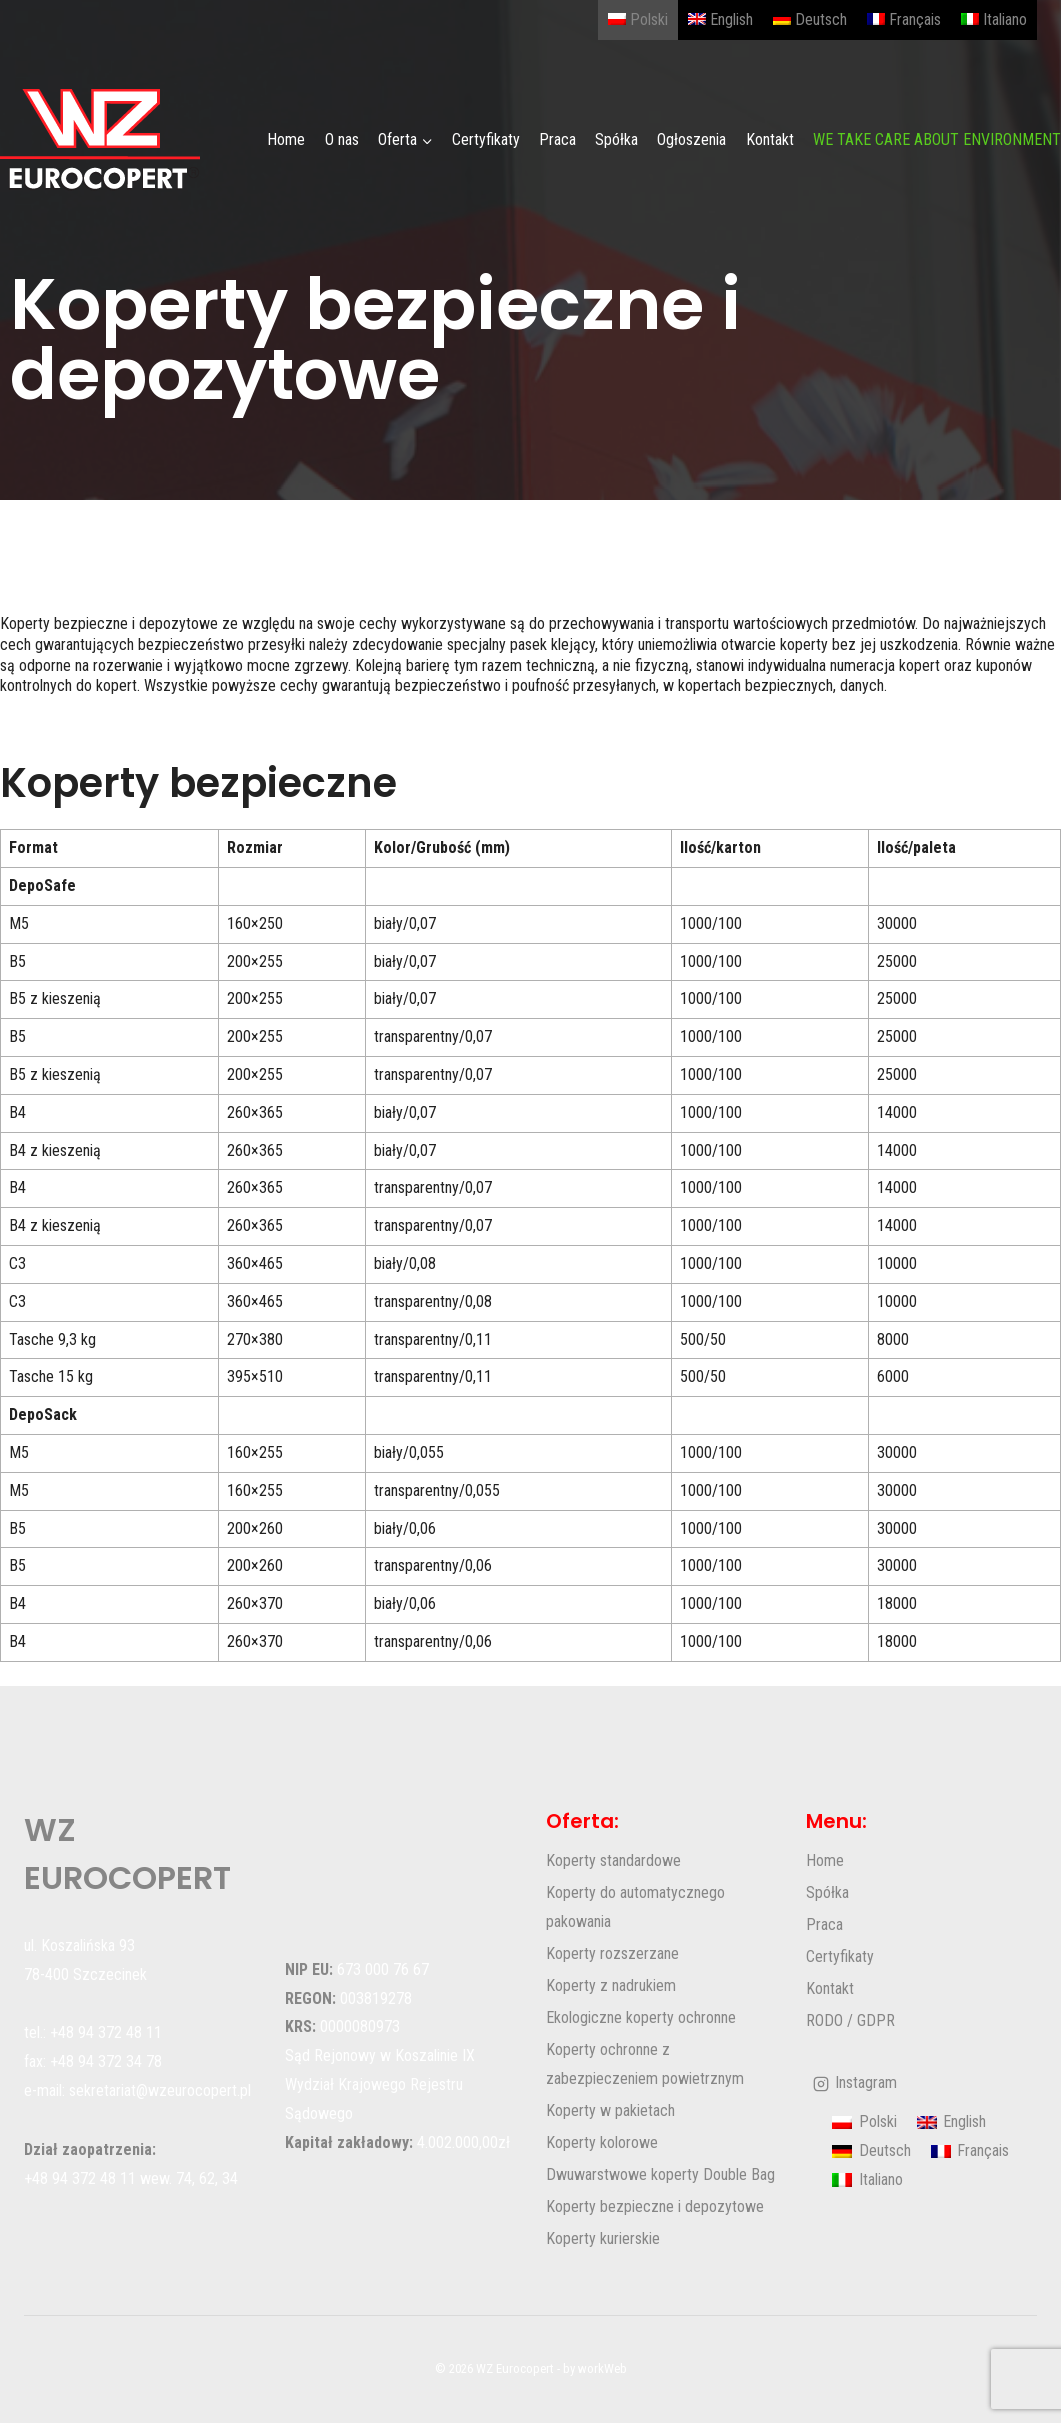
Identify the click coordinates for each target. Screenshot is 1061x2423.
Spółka (616, 139)
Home (286, 139)
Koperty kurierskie (603, 2238)
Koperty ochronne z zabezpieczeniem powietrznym (645, 2064)
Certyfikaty (486, 139)
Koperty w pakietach (610, 2110)
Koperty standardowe (613, 1860)
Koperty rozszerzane (612, 1953)
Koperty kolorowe (602, 2142)
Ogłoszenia (691, 139)
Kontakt (770, 139)
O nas (342, 139)
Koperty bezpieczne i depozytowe (655, 2206)
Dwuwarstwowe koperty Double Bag (660, 2174)
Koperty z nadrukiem (611, 1985)
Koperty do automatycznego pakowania (635, 1907)
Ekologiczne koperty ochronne (641, 2017)
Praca (557, 139)
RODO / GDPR (850, 2020)
